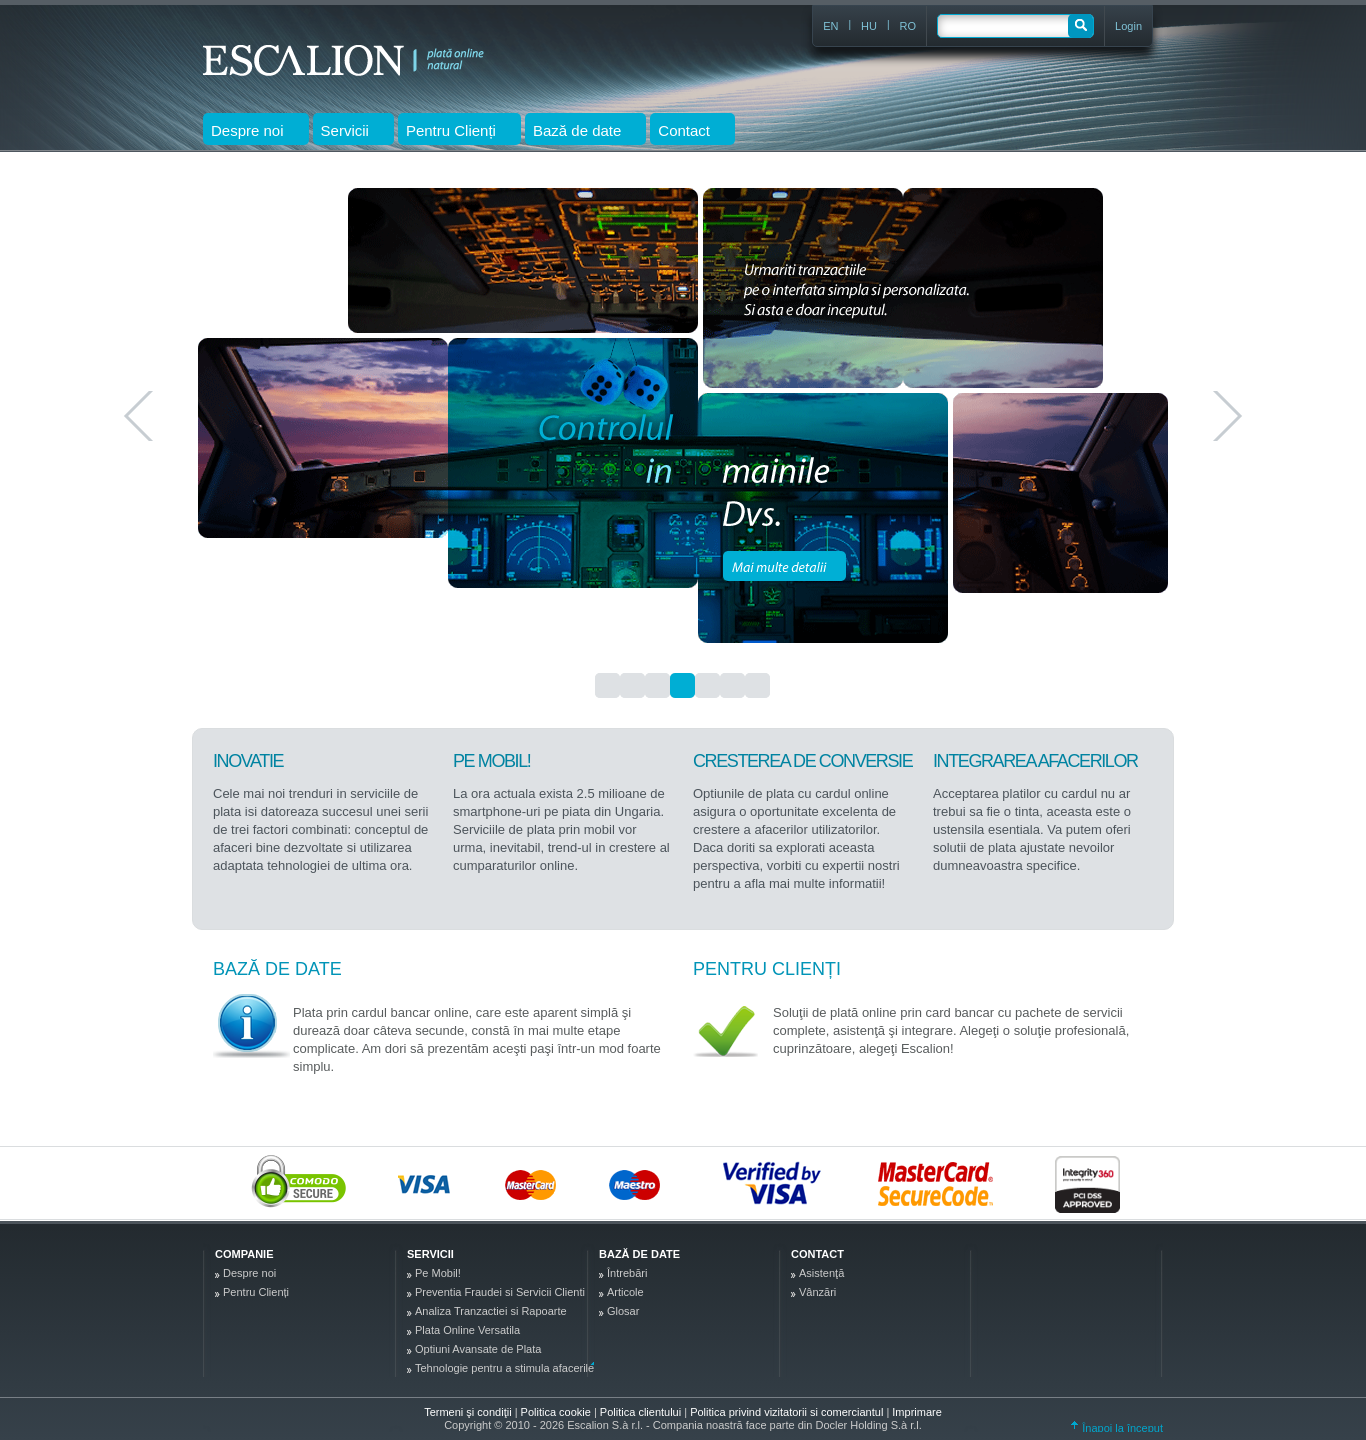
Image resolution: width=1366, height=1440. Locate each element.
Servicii (430, 1254)
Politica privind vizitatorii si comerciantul (788, 1412)
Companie (244, 1254)
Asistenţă (821, 1273)
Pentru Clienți (767, 969)
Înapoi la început (1117, 1428)
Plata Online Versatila (467, 1330)
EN (830, 26)
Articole (625, 1292)
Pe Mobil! (438, 1273)
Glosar (623, 1311)
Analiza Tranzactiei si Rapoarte (491, 1311)
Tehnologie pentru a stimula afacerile (504, 1368)
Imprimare (917, 1412)
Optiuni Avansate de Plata (478, 1349)
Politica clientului (642, 1412)
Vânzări (817, 1292)
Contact (817, 1254)
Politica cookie (557, 1412)
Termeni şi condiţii (467, 1412)
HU (869, 26)
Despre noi (249, 1273)
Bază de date (277, 969)
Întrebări (627, 1273)
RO (908, 26)
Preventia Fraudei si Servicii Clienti (500, 1292)
